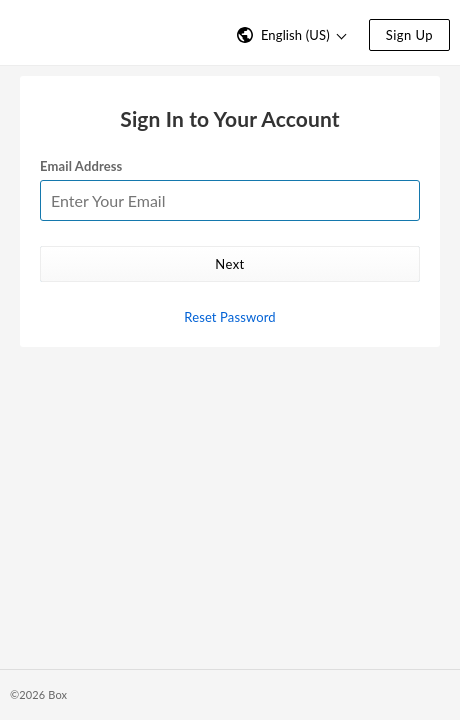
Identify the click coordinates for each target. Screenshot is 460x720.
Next (229, 264)
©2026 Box (38, 694)
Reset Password (229, 317)
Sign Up (409, 35)
